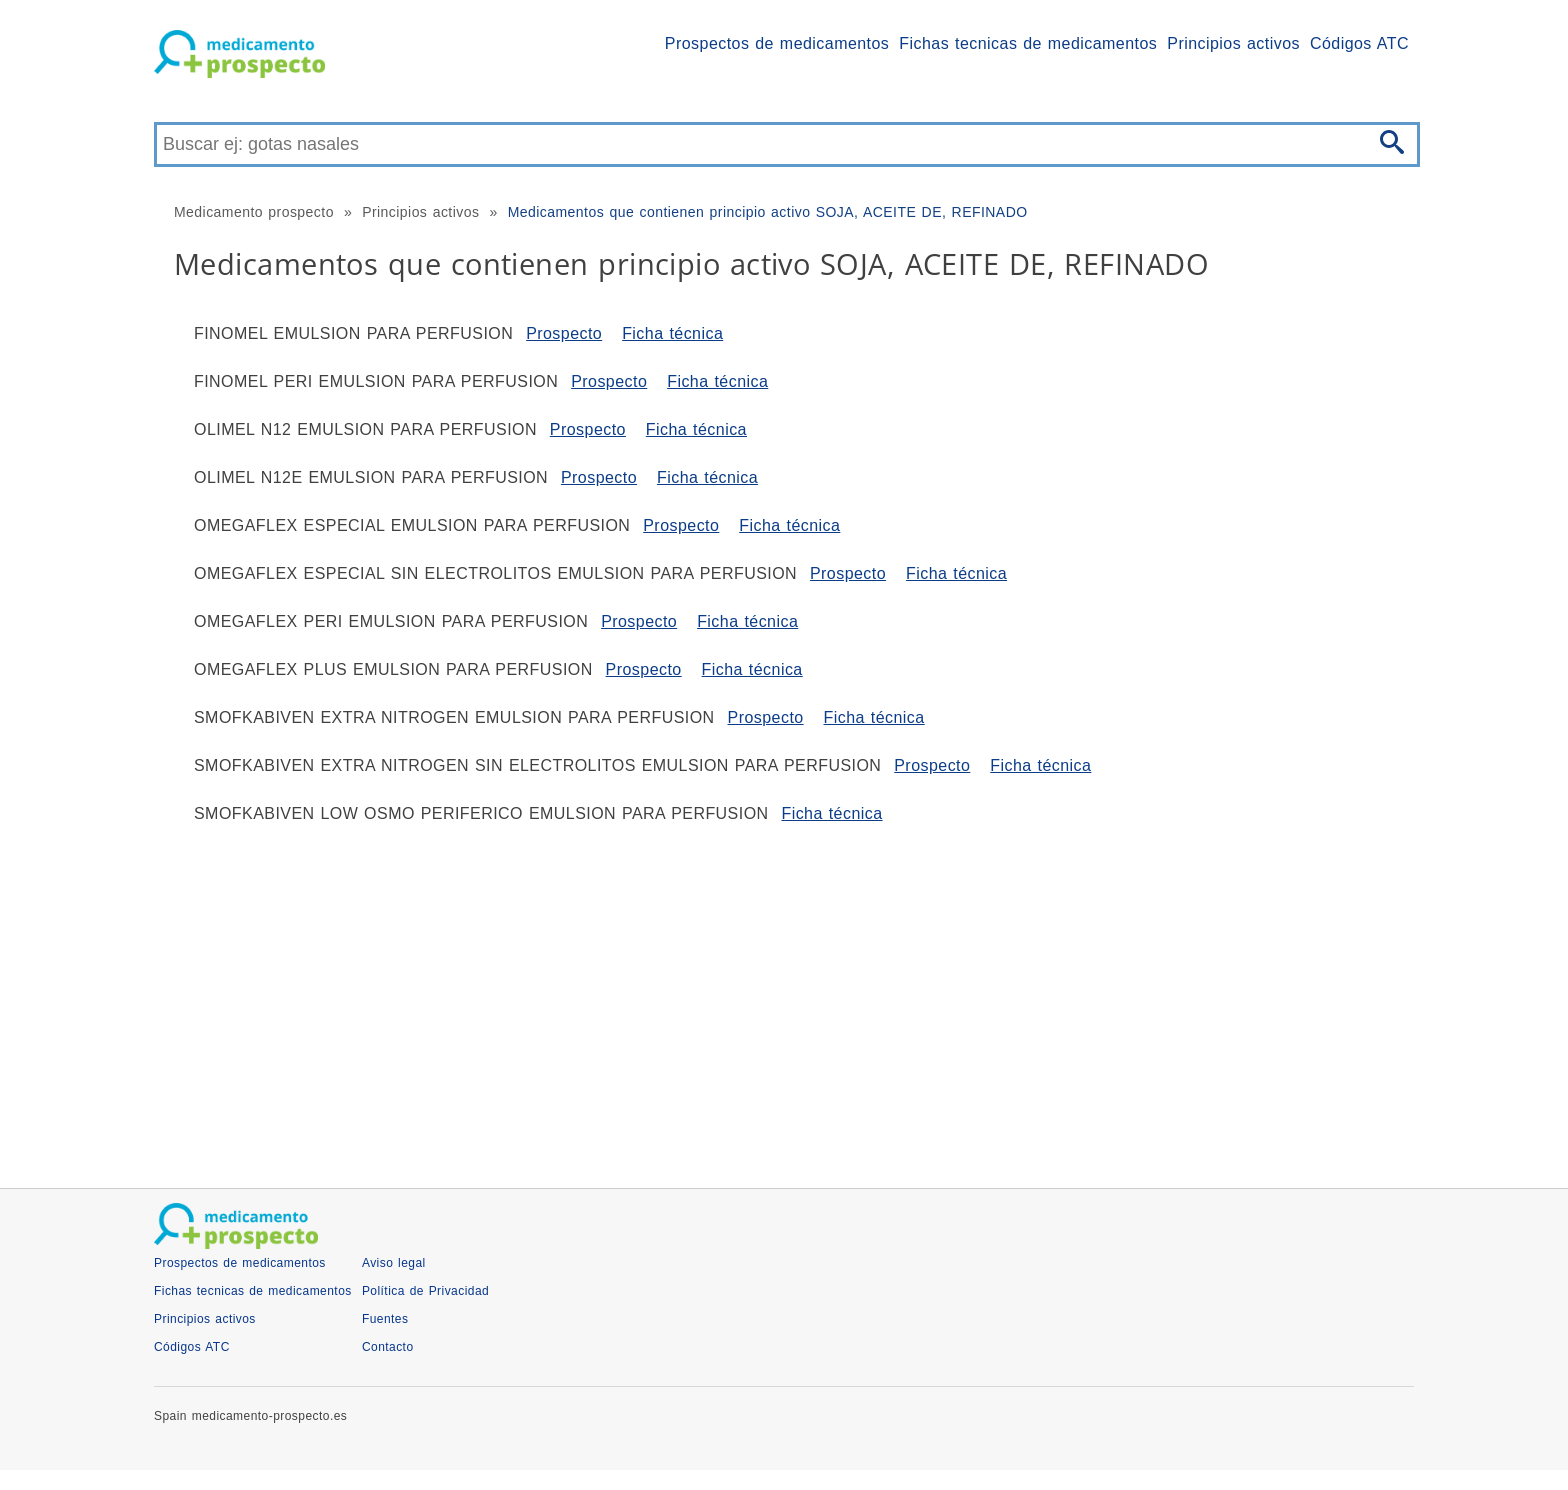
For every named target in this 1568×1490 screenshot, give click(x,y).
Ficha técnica (672, 333)
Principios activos (1233, 43)
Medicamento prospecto (254, 212)
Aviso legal (394, 1263)
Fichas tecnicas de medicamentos (1028, 43)
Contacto (388, 1347)
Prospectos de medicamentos (777, 43)
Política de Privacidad (425, 1291)
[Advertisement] (754, 998)
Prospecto (564, 333)
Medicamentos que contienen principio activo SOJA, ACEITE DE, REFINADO (768, 212)
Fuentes (385, 1319)
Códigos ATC (1359, 43)
